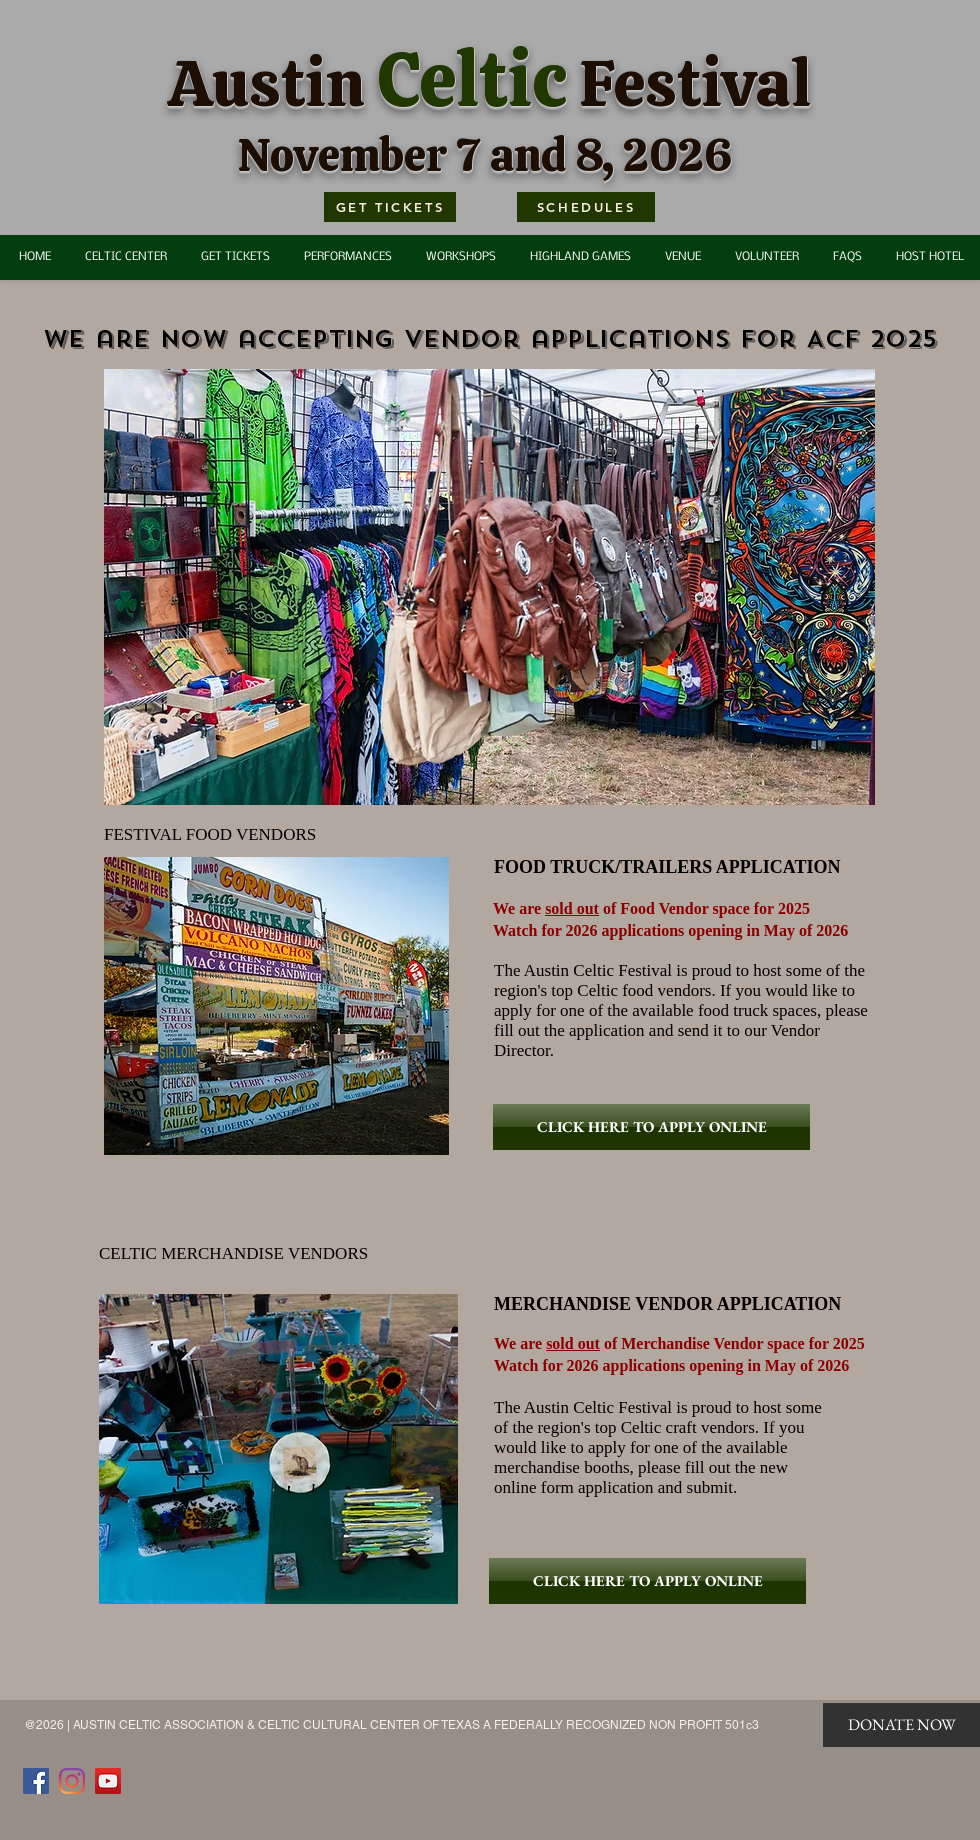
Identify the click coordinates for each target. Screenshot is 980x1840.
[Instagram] (72, 1781)
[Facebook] (36, 1781)
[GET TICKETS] (390, 207)
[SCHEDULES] (586, 207)
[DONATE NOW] (901, 1725)
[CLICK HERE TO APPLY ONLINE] (651, 1127)
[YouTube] (108, 1781)
